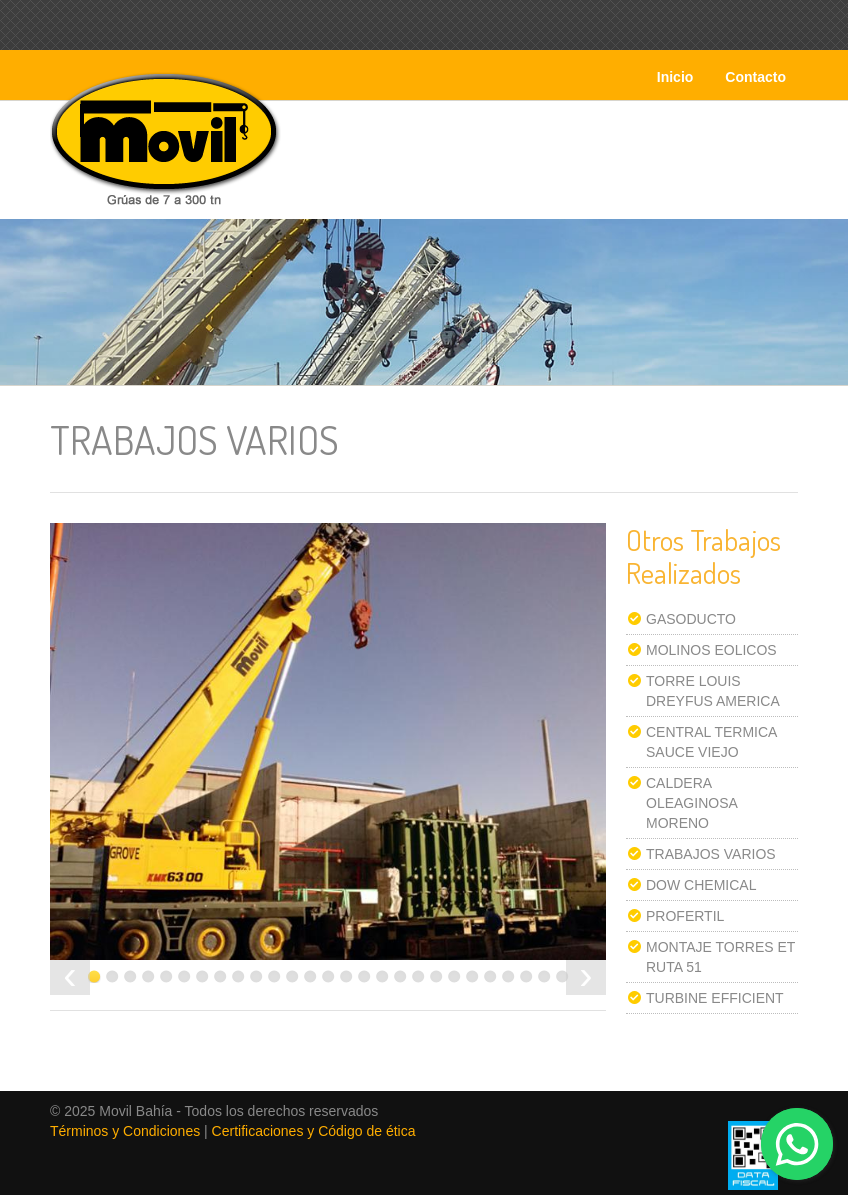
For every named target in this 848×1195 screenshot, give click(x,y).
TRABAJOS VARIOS (711, 854)
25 (526, 976)
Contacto (755, 77)
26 (544, 976)
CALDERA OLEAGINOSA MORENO (691, 803)
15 (346, 976)
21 (454, 976)
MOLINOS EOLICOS (711, 650)
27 (562, 976)
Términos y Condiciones (125, 1131)
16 (364, 976)
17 (382, 976)
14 (328, 976)
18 (400, 976)
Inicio (675, 77)
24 (508, 976)
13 (310, 976)
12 (292, 976)
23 (490, 976)
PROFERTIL (685, 916)
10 (256, 976)
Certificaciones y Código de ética (314, 1131)
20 (436, 976)
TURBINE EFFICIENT (715, 998)
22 (472, 976)
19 (418, 976)
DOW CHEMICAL (701, 885)
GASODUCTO (691, 619)
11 (274, 976)
